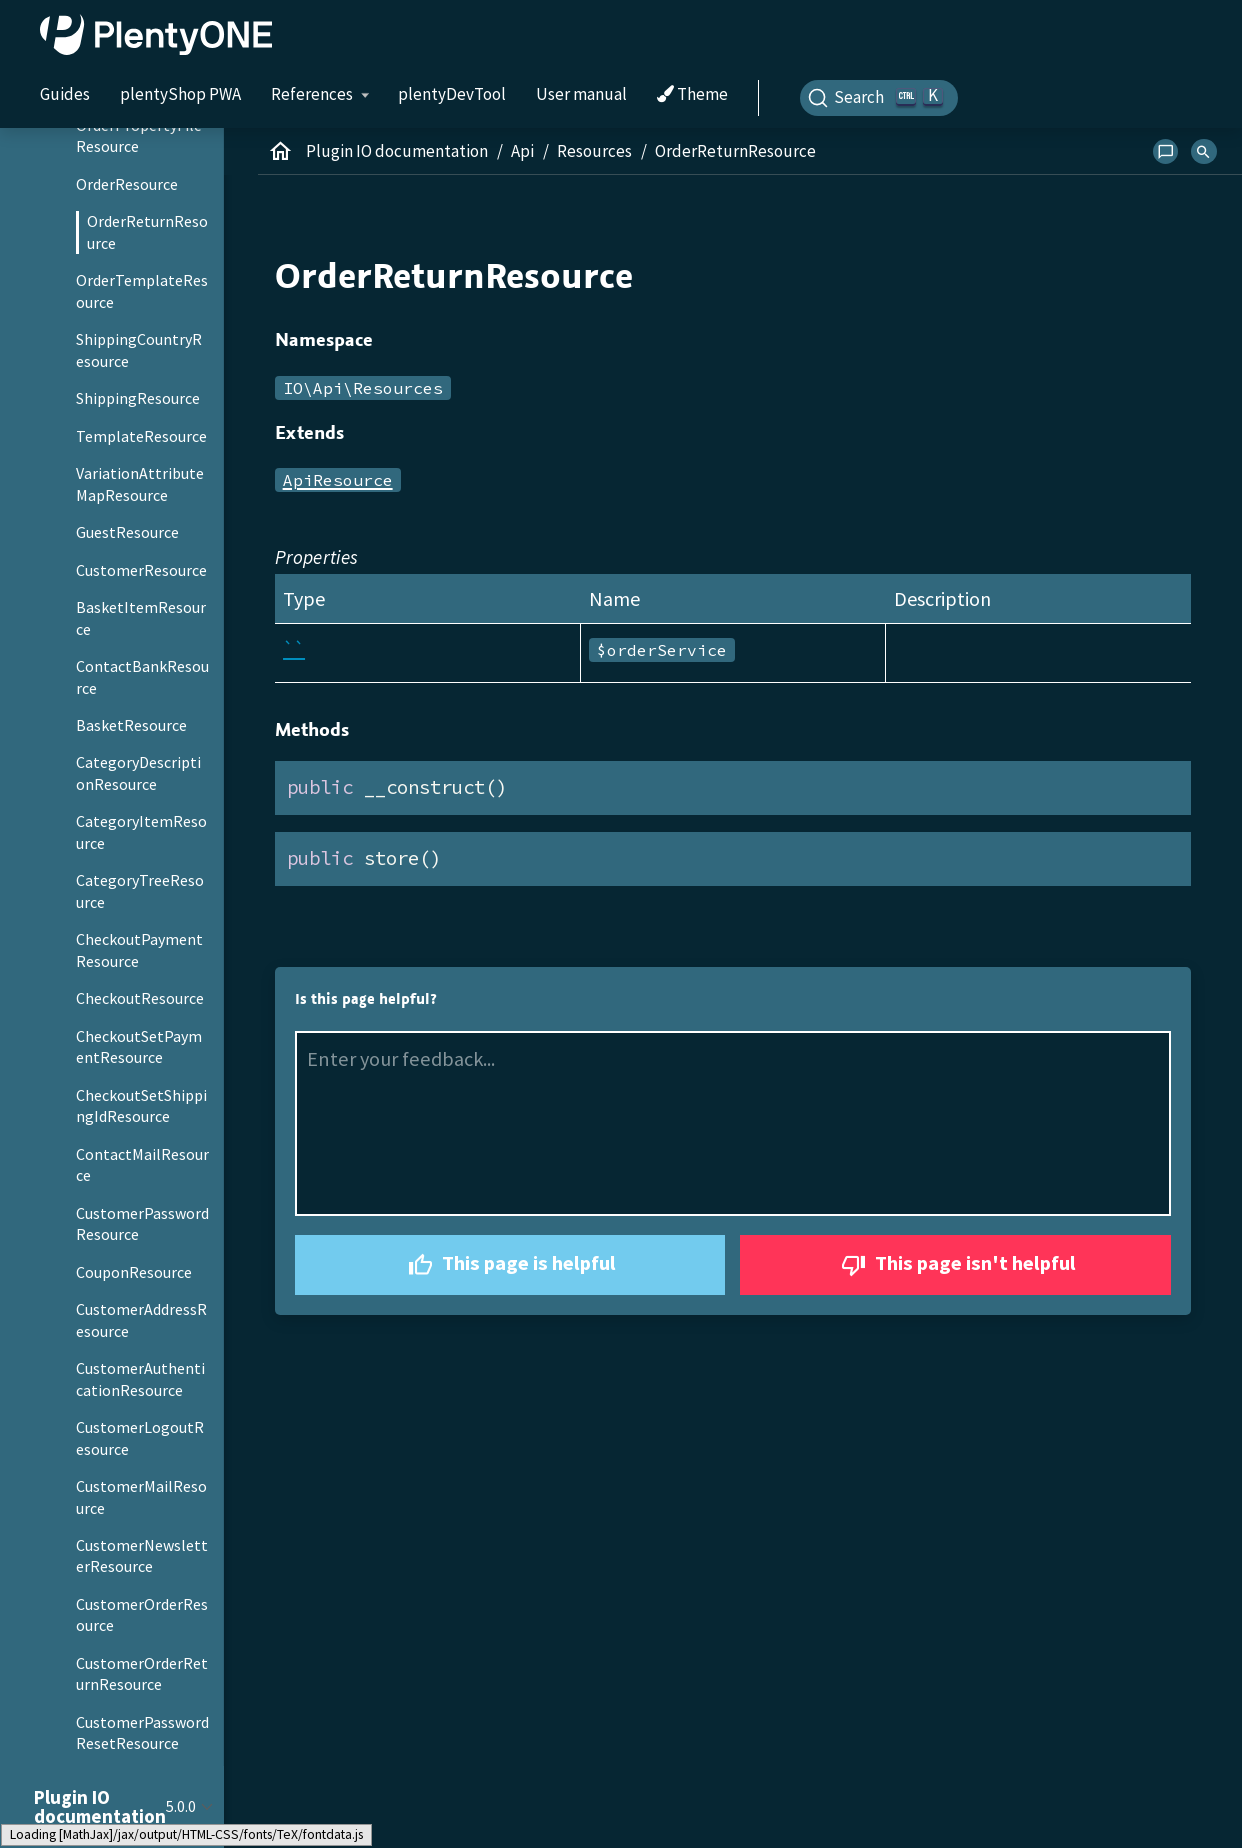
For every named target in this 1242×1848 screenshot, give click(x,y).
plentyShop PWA (180, 94)
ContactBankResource (142, 677)
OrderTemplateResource (142, 291)
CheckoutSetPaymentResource (139, 1047)
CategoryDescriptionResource (138, 773)
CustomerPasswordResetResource (142, 1733)
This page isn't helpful (956, 1265)
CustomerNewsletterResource (142, 1556)
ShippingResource (138, 398)
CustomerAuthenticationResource (140, 1379)
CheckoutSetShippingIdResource (141, 1106)
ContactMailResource (142, 1165)
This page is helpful (509, 1265)
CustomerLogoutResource (140, 1438)
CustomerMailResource (141, 1497)
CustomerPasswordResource (142, 1224)
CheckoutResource (140, 998)
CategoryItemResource (141, 832)
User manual (581, 94)
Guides (65, 94)
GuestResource (127, 532)
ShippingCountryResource (139, 350)
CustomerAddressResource (141, 1320)
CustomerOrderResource (142, 1615)
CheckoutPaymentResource (139, 950)
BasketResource (131, 725)
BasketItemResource (141, 618)
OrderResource (127, 184)
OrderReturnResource (147, 232)
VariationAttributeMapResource (140, 484)
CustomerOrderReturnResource (142, 1674)
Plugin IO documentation (397, 151)
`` (294, 648)
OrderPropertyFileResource (139, 136)
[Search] (879, 98)
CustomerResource (141, 570)
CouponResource (134, 1272)
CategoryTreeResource (140, 891)
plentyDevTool (452, 94)
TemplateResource (141, 436)
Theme (692, 95)
